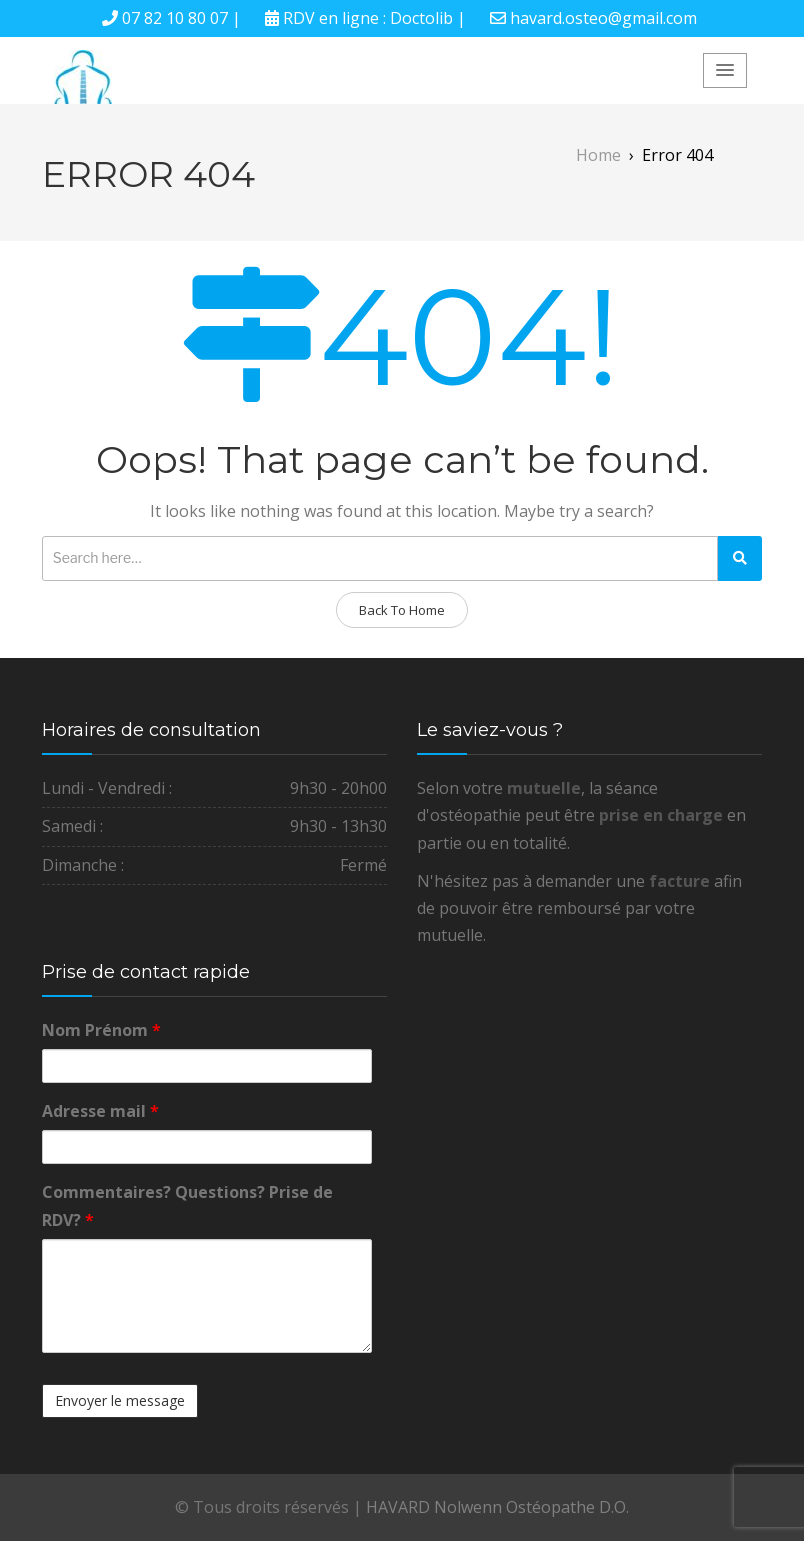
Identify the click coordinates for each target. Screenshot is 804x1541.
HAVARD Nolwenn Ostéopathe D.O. (497, 1507)
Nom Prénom (101, 1030)
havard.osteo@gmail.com (603, 18)
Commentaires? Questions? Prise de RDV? (187, 1205)
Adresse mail (100, 1111)
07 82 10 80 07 (175, 18)
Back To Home (402, 610)
